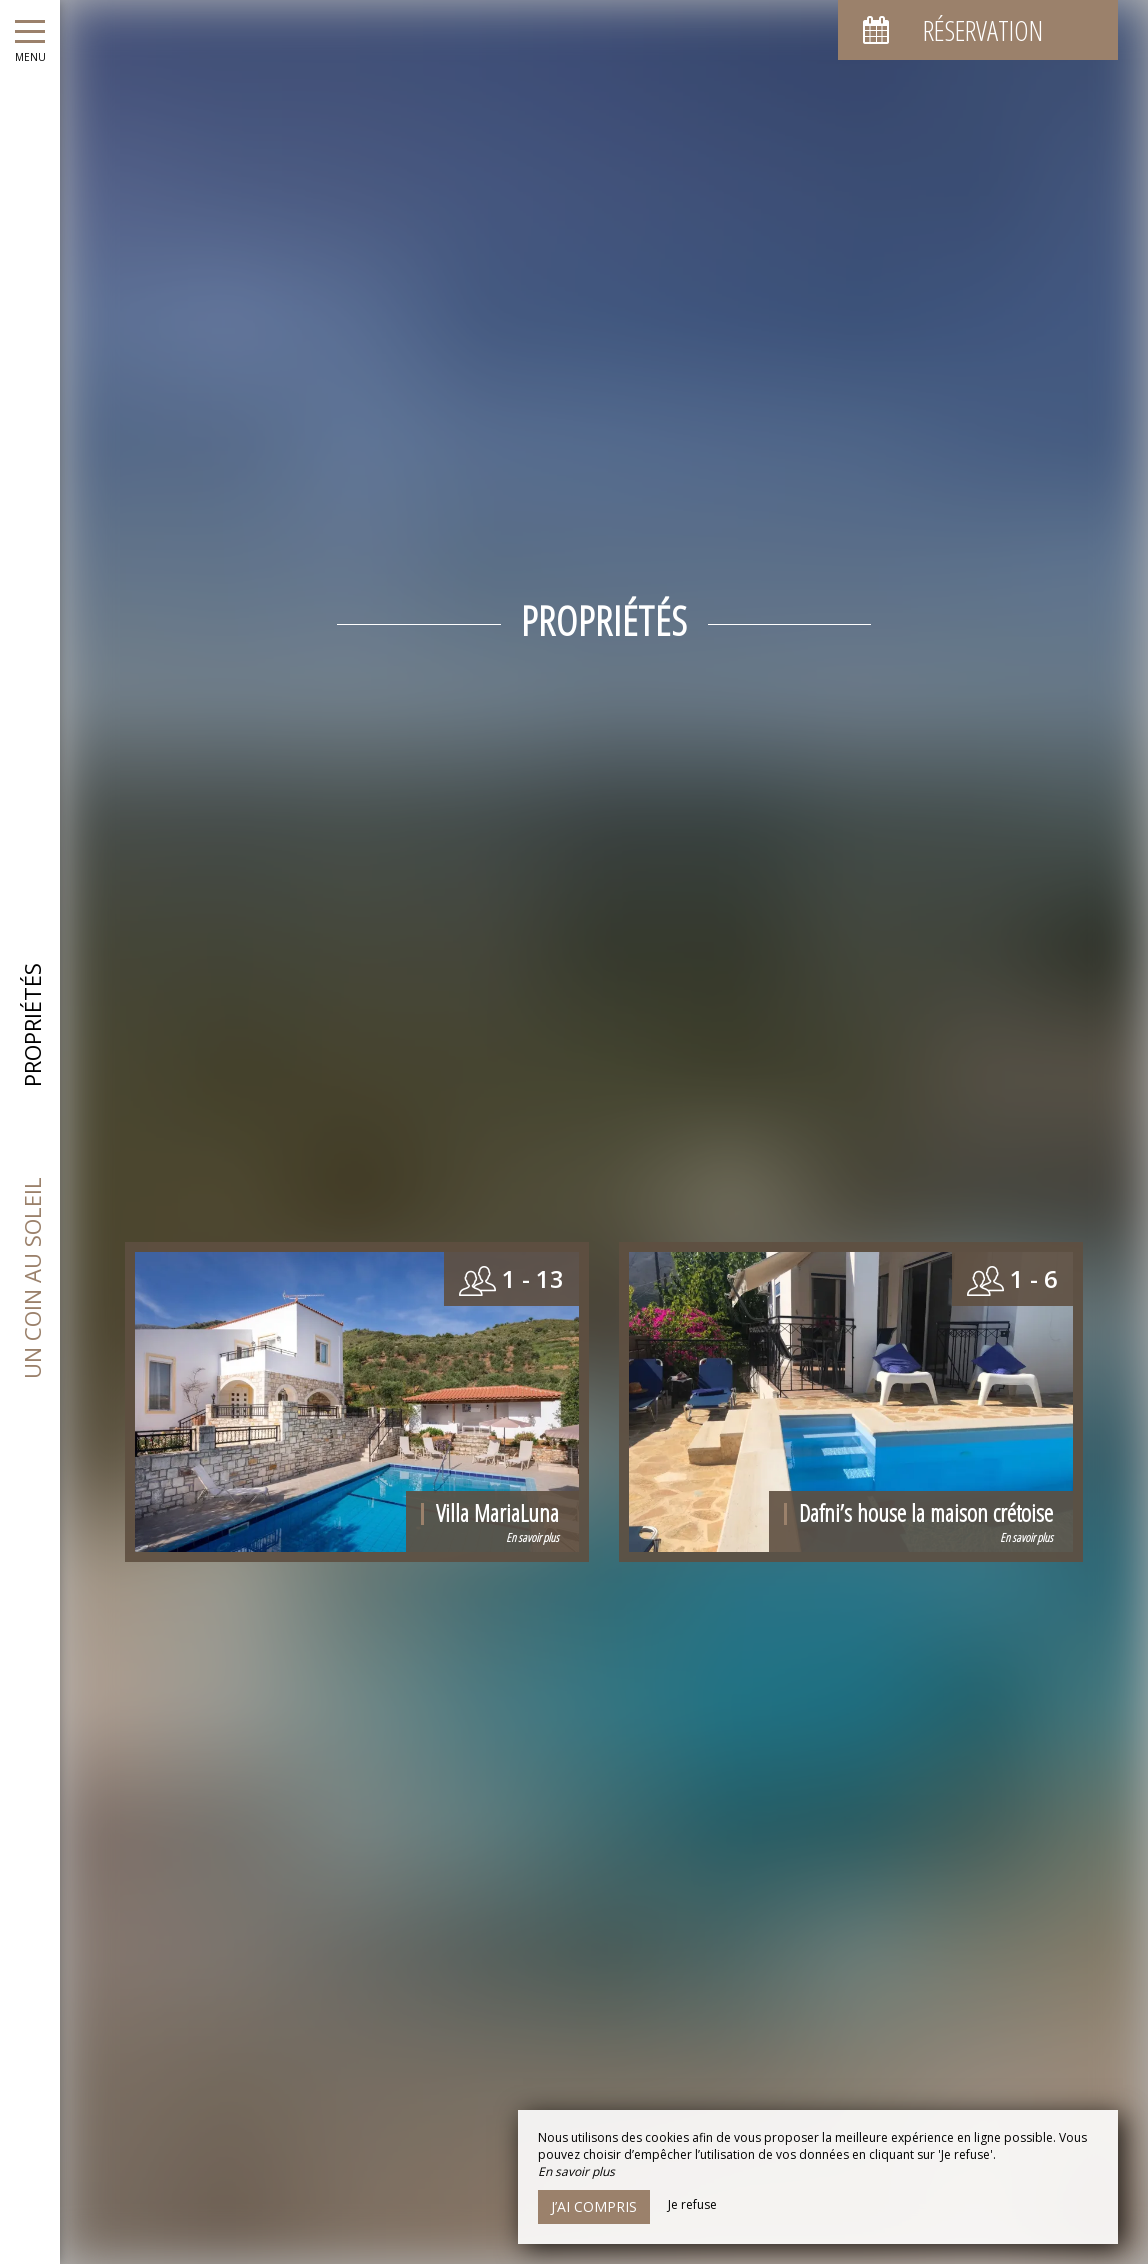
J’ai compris (594, 2206)
